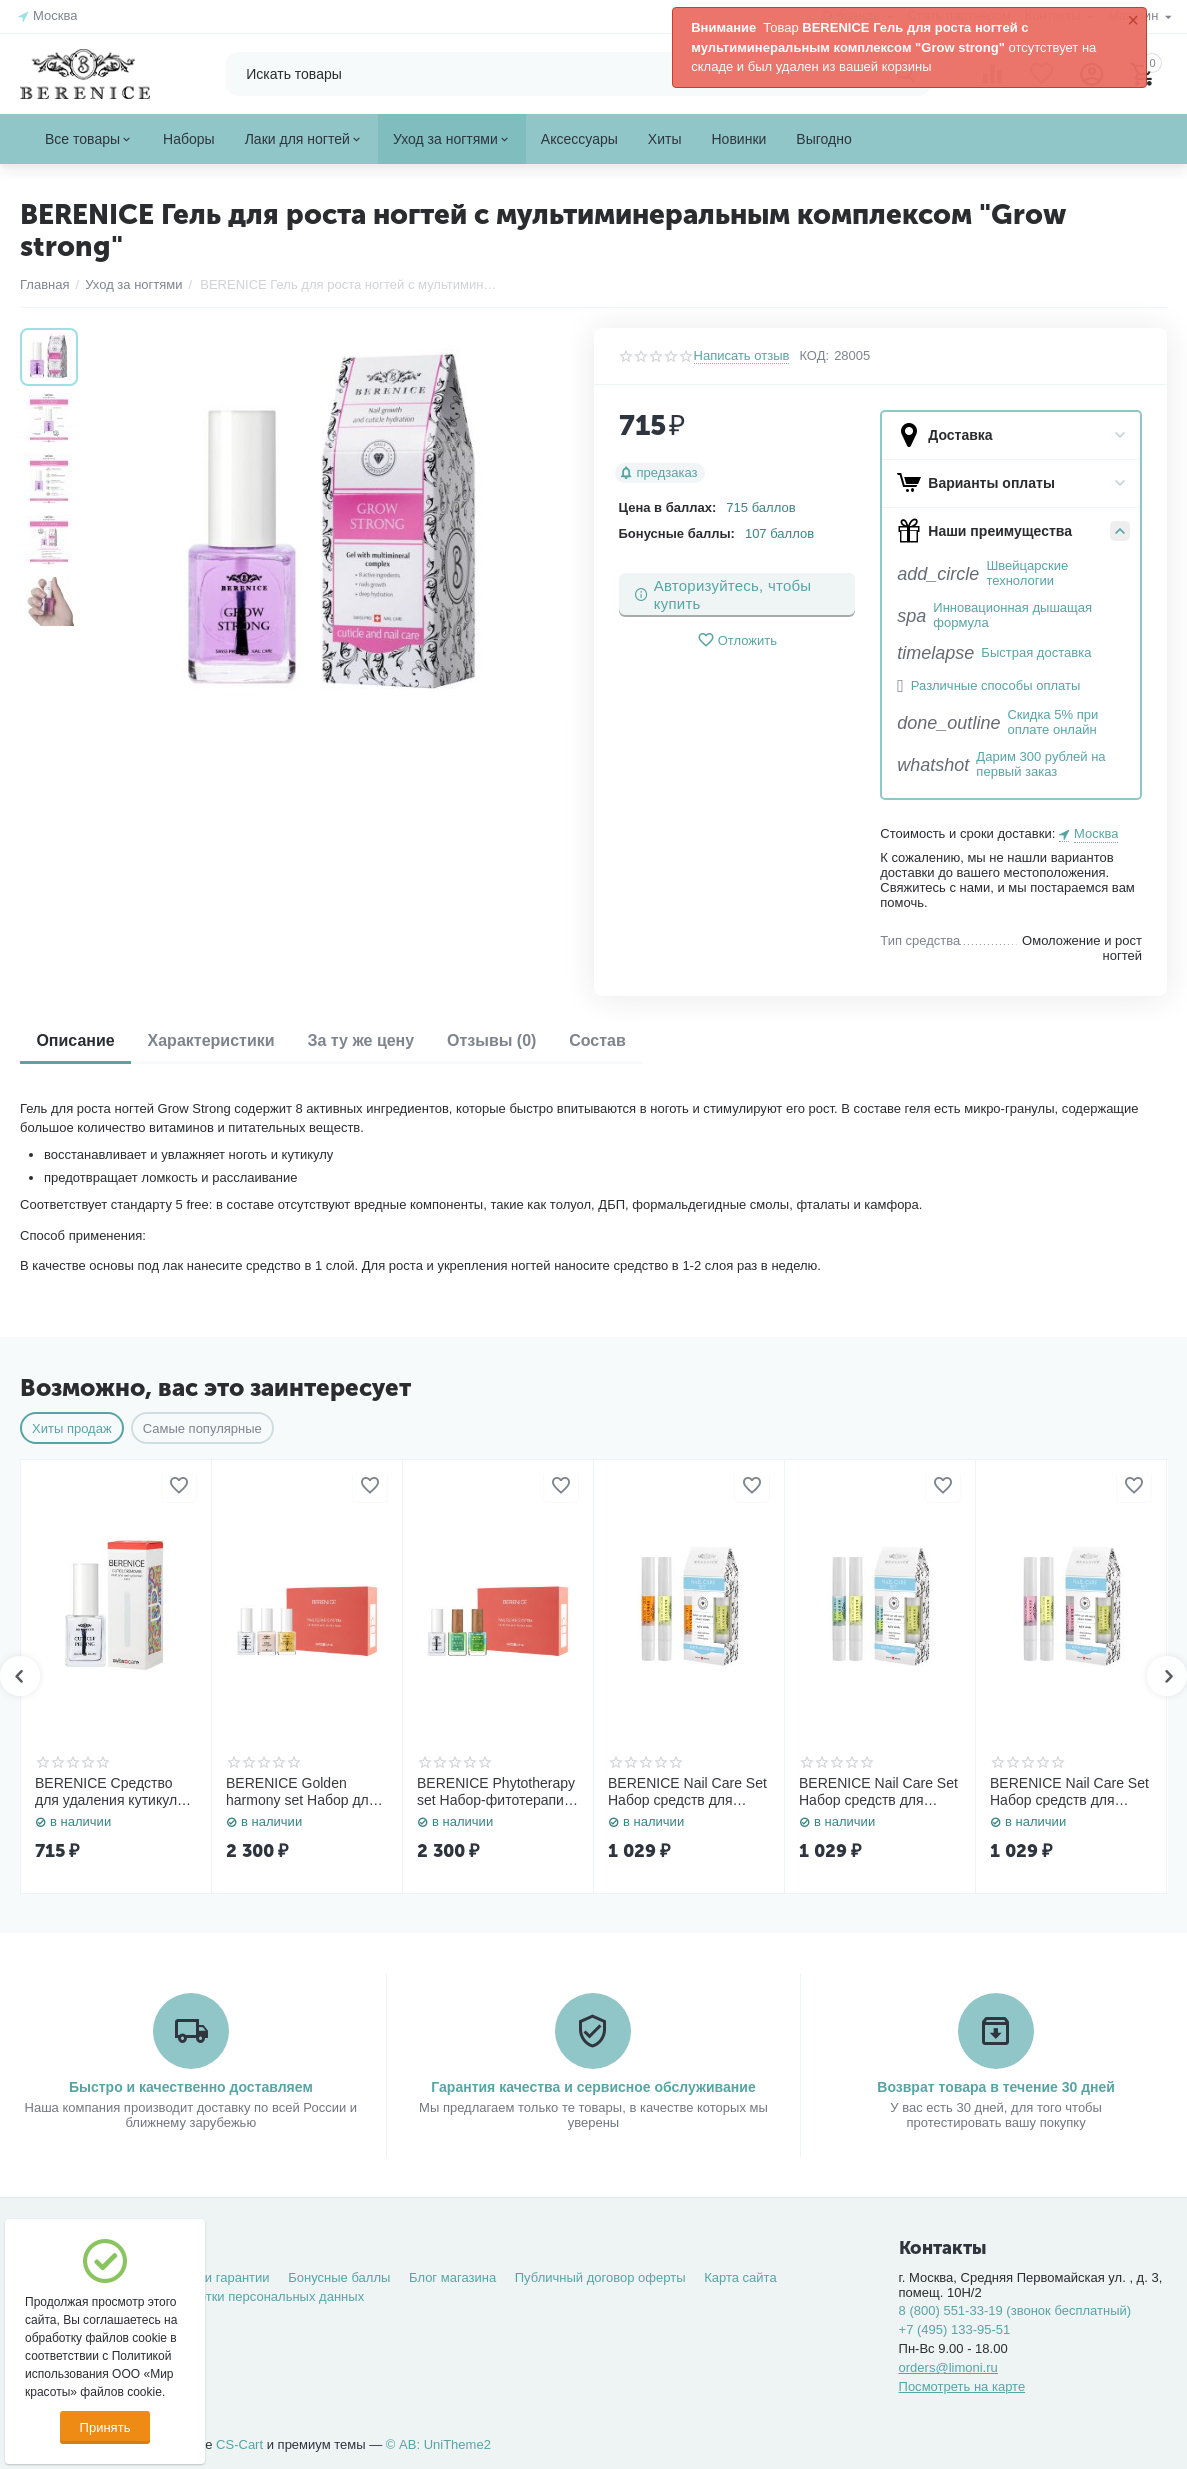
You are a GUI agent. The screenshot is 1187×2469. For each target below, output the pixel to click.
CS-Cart (239, 2444)
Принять (105, 2427)
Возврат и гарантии (210, 2277)
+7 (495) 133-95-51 (955, 2329)
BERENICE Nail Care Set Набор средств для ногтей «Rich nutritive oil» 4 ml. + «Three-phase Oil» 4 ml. (879, 1792)
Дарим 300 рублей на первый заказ (1040, 764)
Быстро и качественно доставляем (191, 2087)
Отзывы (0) (516, 1040)
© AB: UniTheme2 (438, 2444)
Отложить (737, 640)
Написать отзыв (742, 356)
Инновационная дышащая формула (1012, 615)
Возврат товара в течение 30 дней (996, 2087)
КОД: (814, 355)
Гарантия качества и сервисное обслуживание (593, 2087)
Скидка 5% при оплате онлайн (1052, 722)
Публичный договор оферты (600, 2277)
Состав (630, 1040)
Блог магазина (452, 2277)
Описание (79, 1040)
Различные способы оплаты (995, 686)
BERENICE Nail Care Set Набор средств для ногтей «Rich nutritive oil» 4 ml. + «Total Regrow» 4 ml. (688, 1792)
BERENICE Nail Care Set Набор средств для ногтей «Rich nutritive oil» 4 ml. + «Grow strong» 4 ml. (1070, 1792)
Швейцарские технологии (1027, 573)
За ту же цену (379, 1040)
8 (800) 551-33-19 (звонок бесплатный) (1015, 2310)
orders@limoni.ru (948, 2367)
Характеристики (221, 1040)
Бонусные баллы (339, 2277)
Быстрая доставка (1036, 653)
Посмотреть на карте (962, 2386)
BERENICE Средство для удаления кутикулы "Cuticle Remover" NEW (111, 1792)
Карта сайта (740, 2277)
